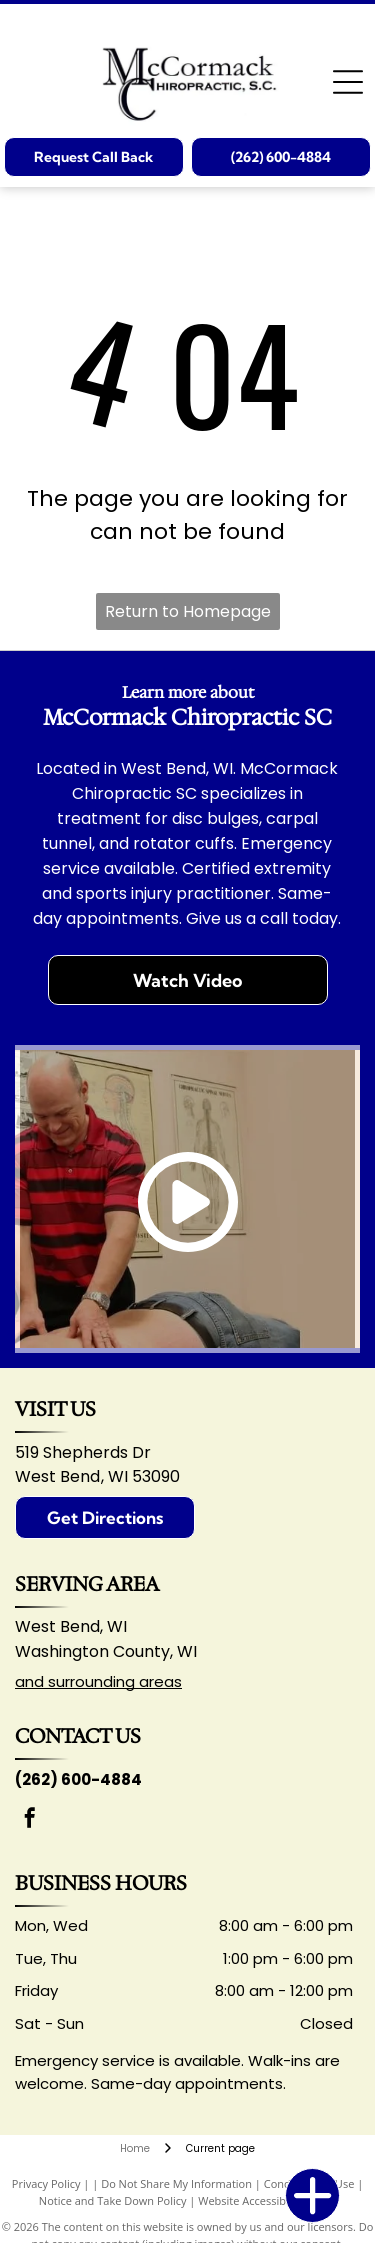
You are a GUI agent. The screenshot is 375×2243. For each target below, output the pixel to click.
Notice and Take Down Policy (113, 2200)
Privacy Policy (46, 2183)
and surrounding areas (98, 1681)
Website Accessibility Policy (267, 2200)
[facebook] (30, 1820)
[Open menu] (348, 82)
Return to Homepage (188, 611)
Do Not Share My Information (176, 2183)
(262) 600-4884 (78, 1779)
